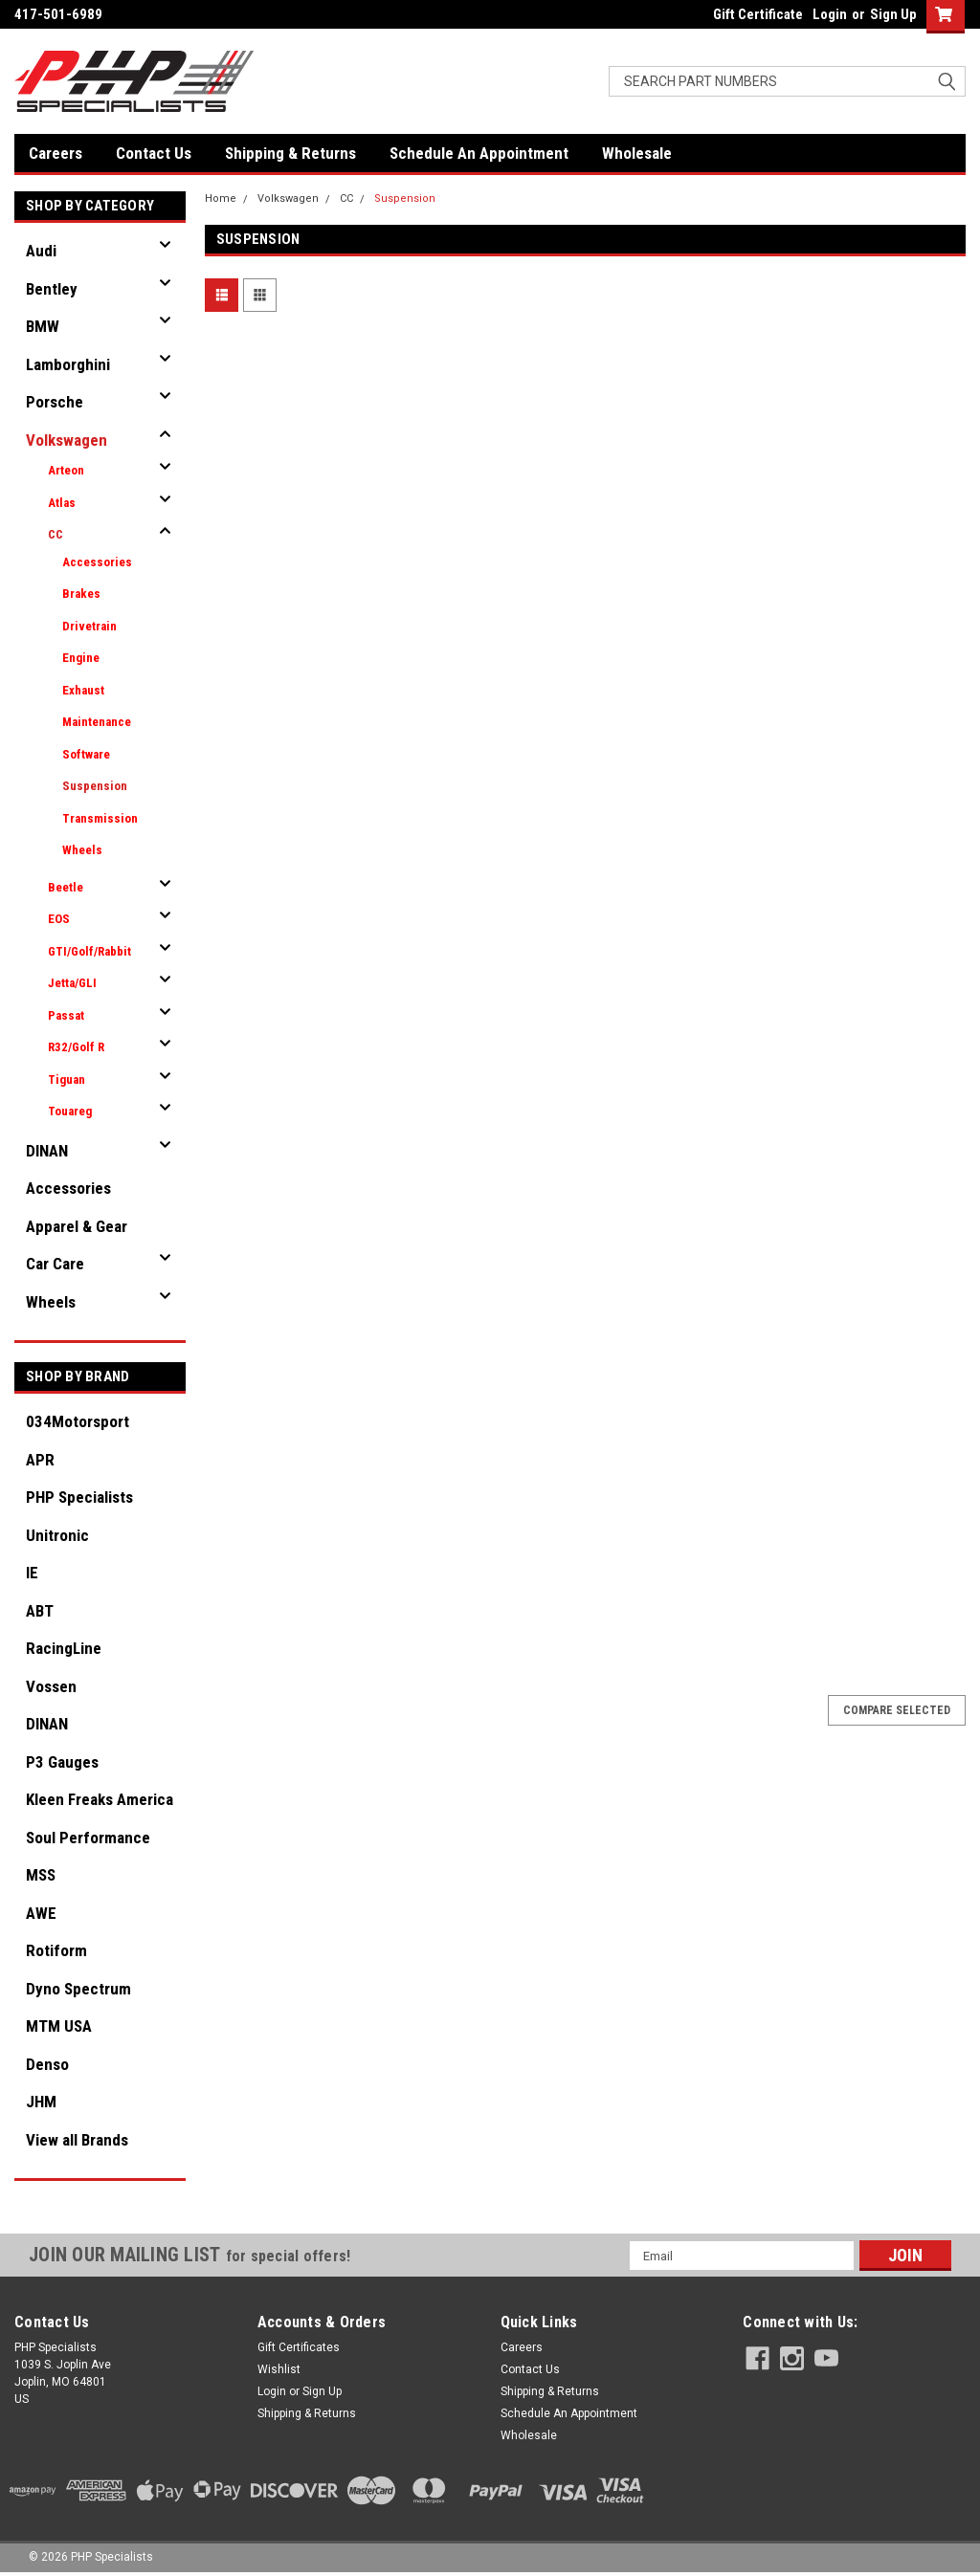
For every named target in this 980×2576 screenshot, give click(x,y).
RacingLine (63, 1648)
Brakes (81, 593)
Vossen (51, 1686)
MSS (41, 1874)
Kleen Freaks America (99, 1799)
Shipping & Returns (290, 153)
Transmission (100, 818)
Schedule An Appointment (479, 153)
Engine (81, 657)
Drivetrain (89, 626)
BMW (42, 326)
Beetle (65, 887)
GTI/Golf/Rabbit (89, 951)
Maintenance (96, 722)
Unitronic (57, 1535)
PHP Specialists (79, 1497)
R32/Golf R (76, 1047)
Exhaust (83, 690)
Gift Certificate (758, 14)
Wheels (82, 850)
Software (86, 754)
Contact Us (153, 153)
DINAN (47, 1150)
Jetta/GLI (72, 983)
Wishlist (279, 2369)
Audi (41, 250)
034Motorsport (77, 1421)
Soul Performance (88, 1837)
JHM (41, 2101)
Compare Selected (896, 1710)
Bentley (52, 288)
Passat (66, 1015)
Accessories (97, 562)
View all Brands (77, 2139)
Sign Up (893, 14)
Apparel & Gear (76, 1226)
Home (220, 198)
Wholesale (637, 153)
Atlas (62, 502)
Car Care (55, 1263)
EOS (59, 919)
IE (32, 1572)
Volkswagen (66, 440)
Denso (47, 2064)
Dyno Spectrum (78, 1988)
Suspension (94, 786)
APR (40, 1459)
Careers (55, 153)
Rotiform (56, 1950)
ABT (40, 1610)
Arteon (66, 470)
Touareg (70, 1111)
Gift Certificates (298, 2347)
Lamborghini (68, 364)
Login (830, 14)
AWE (41, 1913)
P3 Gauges (62, 1762)
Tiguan (66, 1079)
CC (55, 534)
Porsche (54, 401)
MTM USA (59, 2026)
